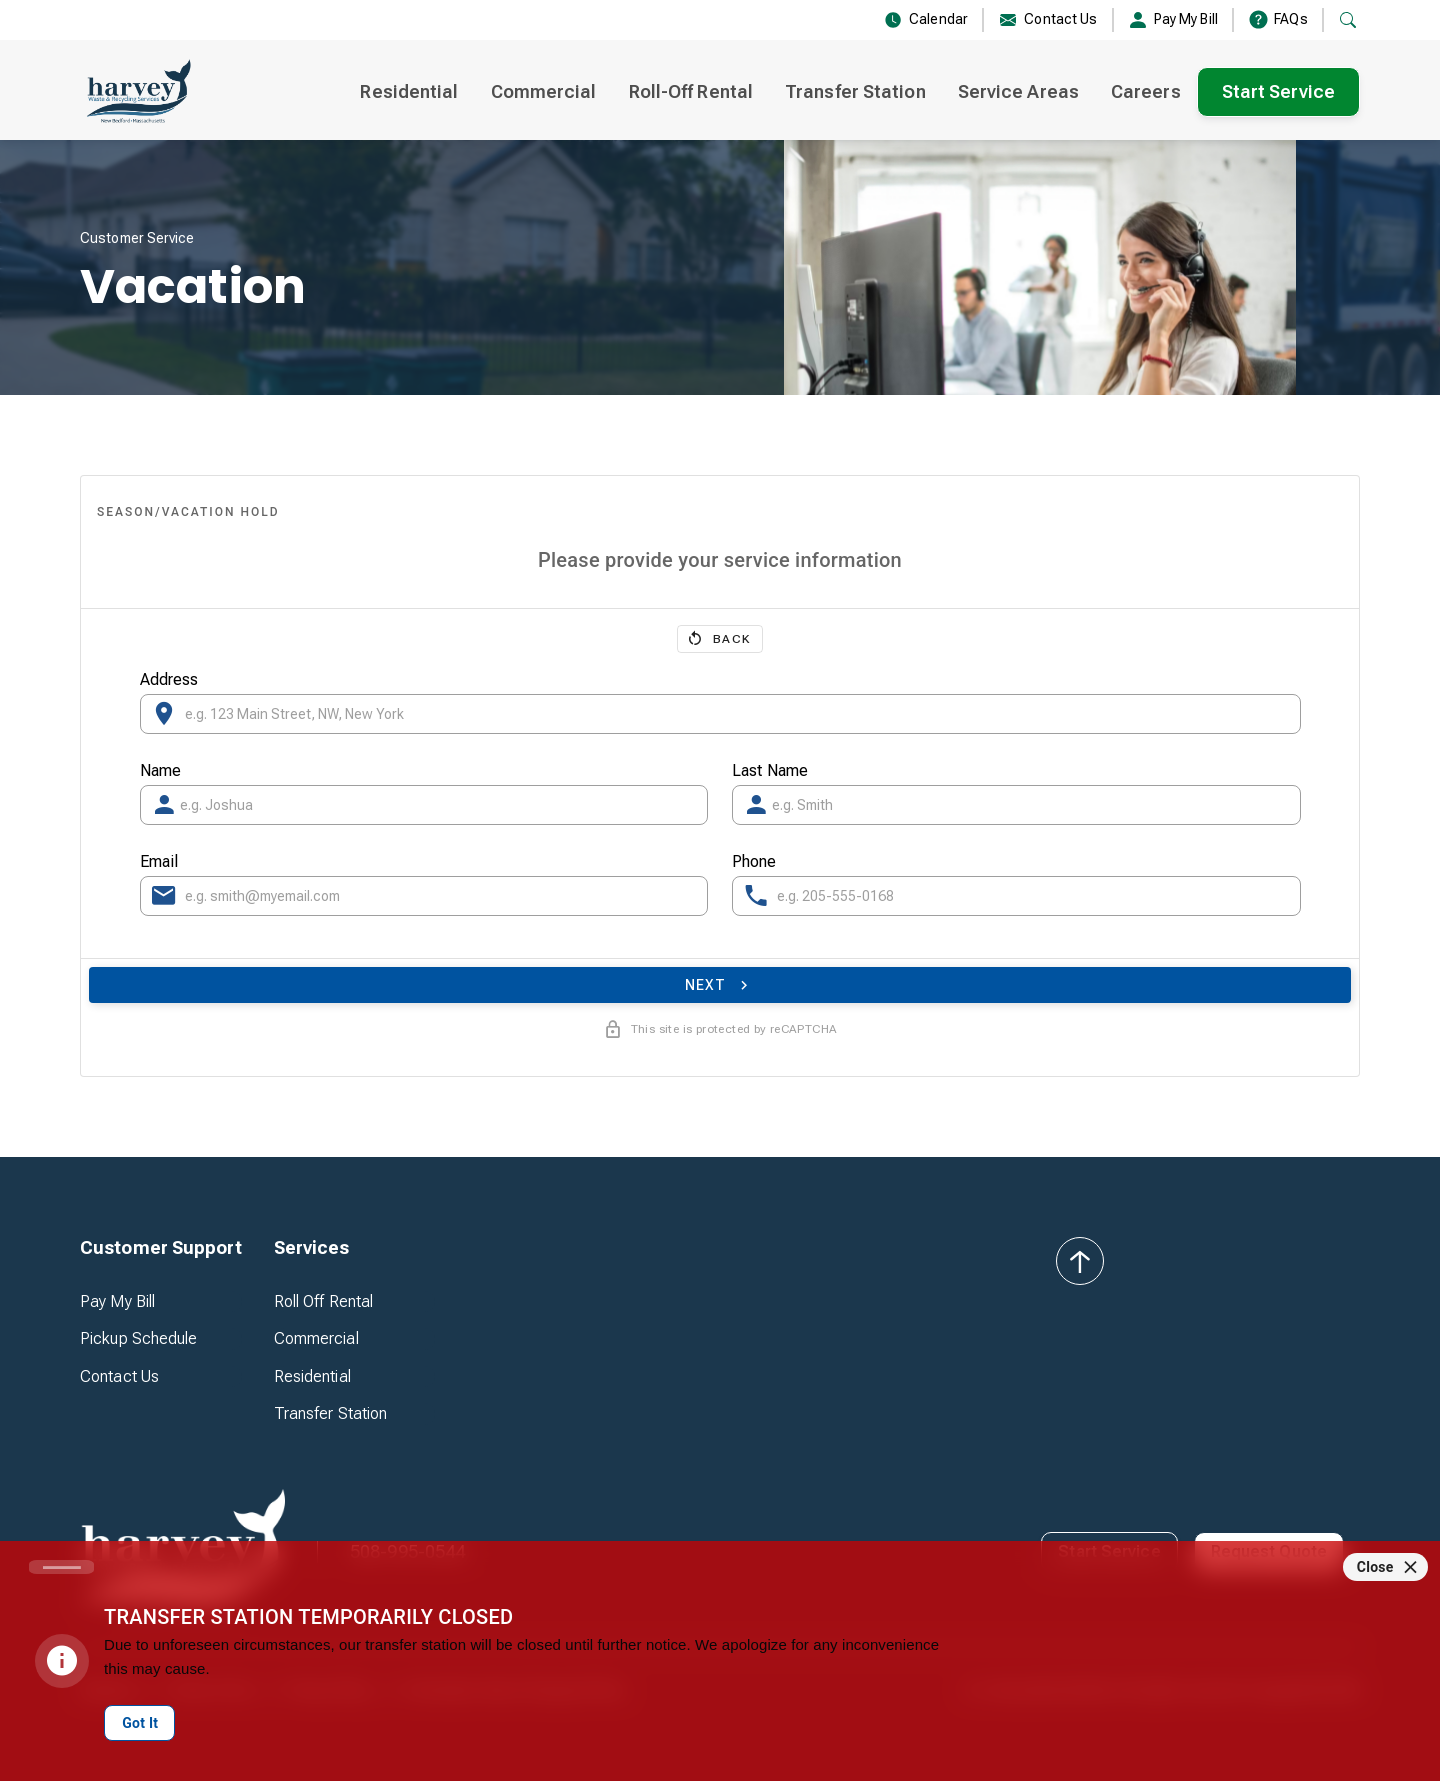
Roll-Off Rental (691, 91)
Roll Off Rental (324, 1301)
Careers (1146, 91)
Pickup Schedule (139, 1338)
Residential (409, 91)
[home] (137, 92)
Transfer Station (855, 91)
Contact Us (119, 1376)
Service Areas (1018, 91)
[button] (161, 1248)
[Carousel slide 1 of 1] (61, 1567)
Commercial (544, 91)
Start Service (1278, 91)
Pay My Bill (117, 1301)
